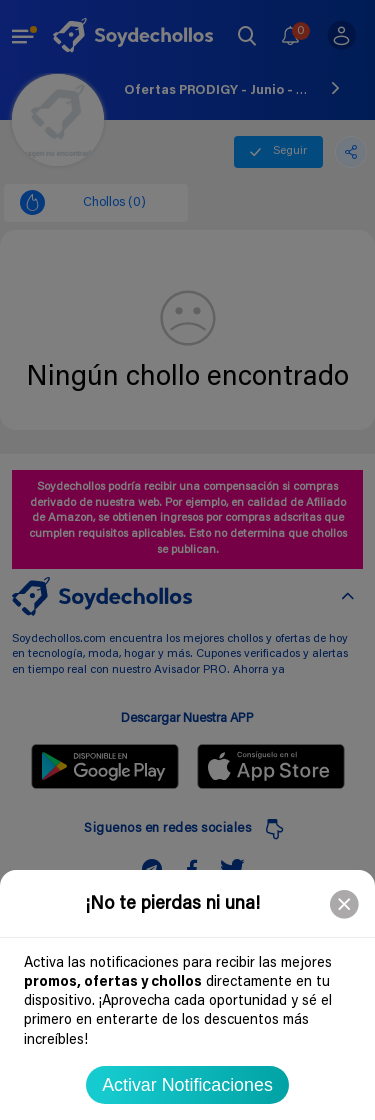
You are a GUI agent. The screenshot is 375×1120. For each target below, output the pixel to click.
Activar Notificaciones (187, 1085)
